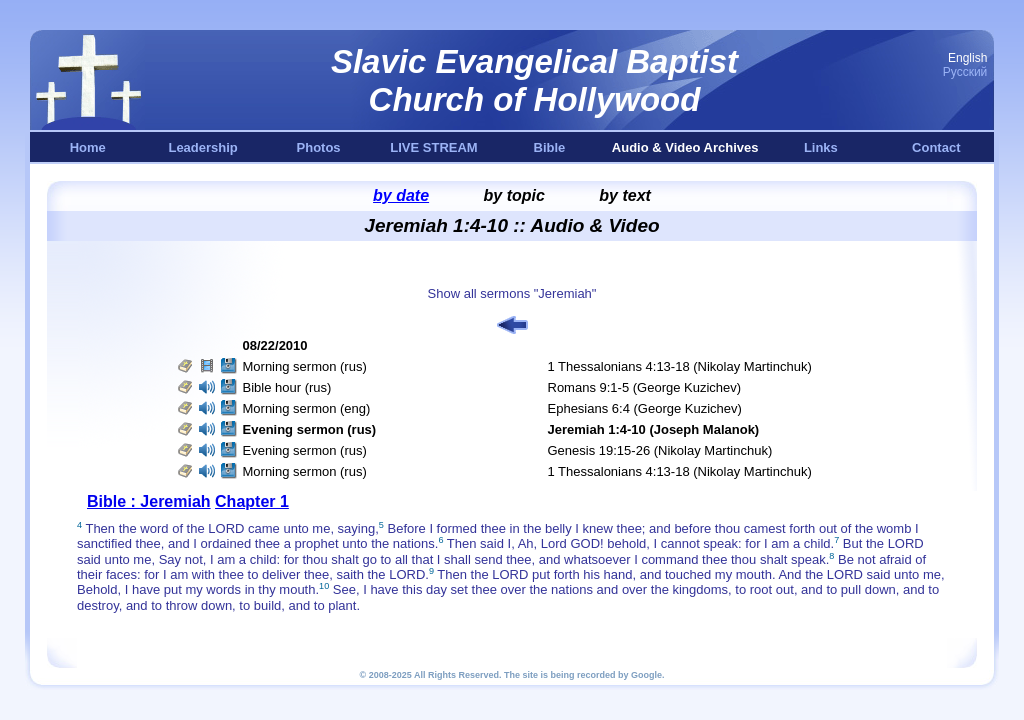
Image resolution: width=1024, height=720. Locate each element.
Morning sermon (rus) (305, 366)
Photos (319, 147)
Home (88, 147)
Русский (965, 72)
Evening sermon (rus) (305, 450)
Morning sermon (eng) (307, 408)
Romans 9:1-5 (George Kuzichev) (645, 387)
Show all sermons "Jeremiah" (512, 293)
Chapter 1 (252, 501)
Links (821, 147)
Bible (550, 147)
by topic (514, 195)
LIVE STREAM (433, 147)
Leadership (202, 147)
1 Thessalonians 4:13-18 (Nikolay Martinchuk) (680, 366)
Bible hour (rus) (287, 387)
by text (625, 195)
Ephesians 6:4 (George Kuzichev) (645, 408)
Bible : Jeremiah (149, 501)
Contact (936, 147)
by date (401, 195)
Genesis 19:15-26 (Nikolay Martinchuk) (660, 450)
